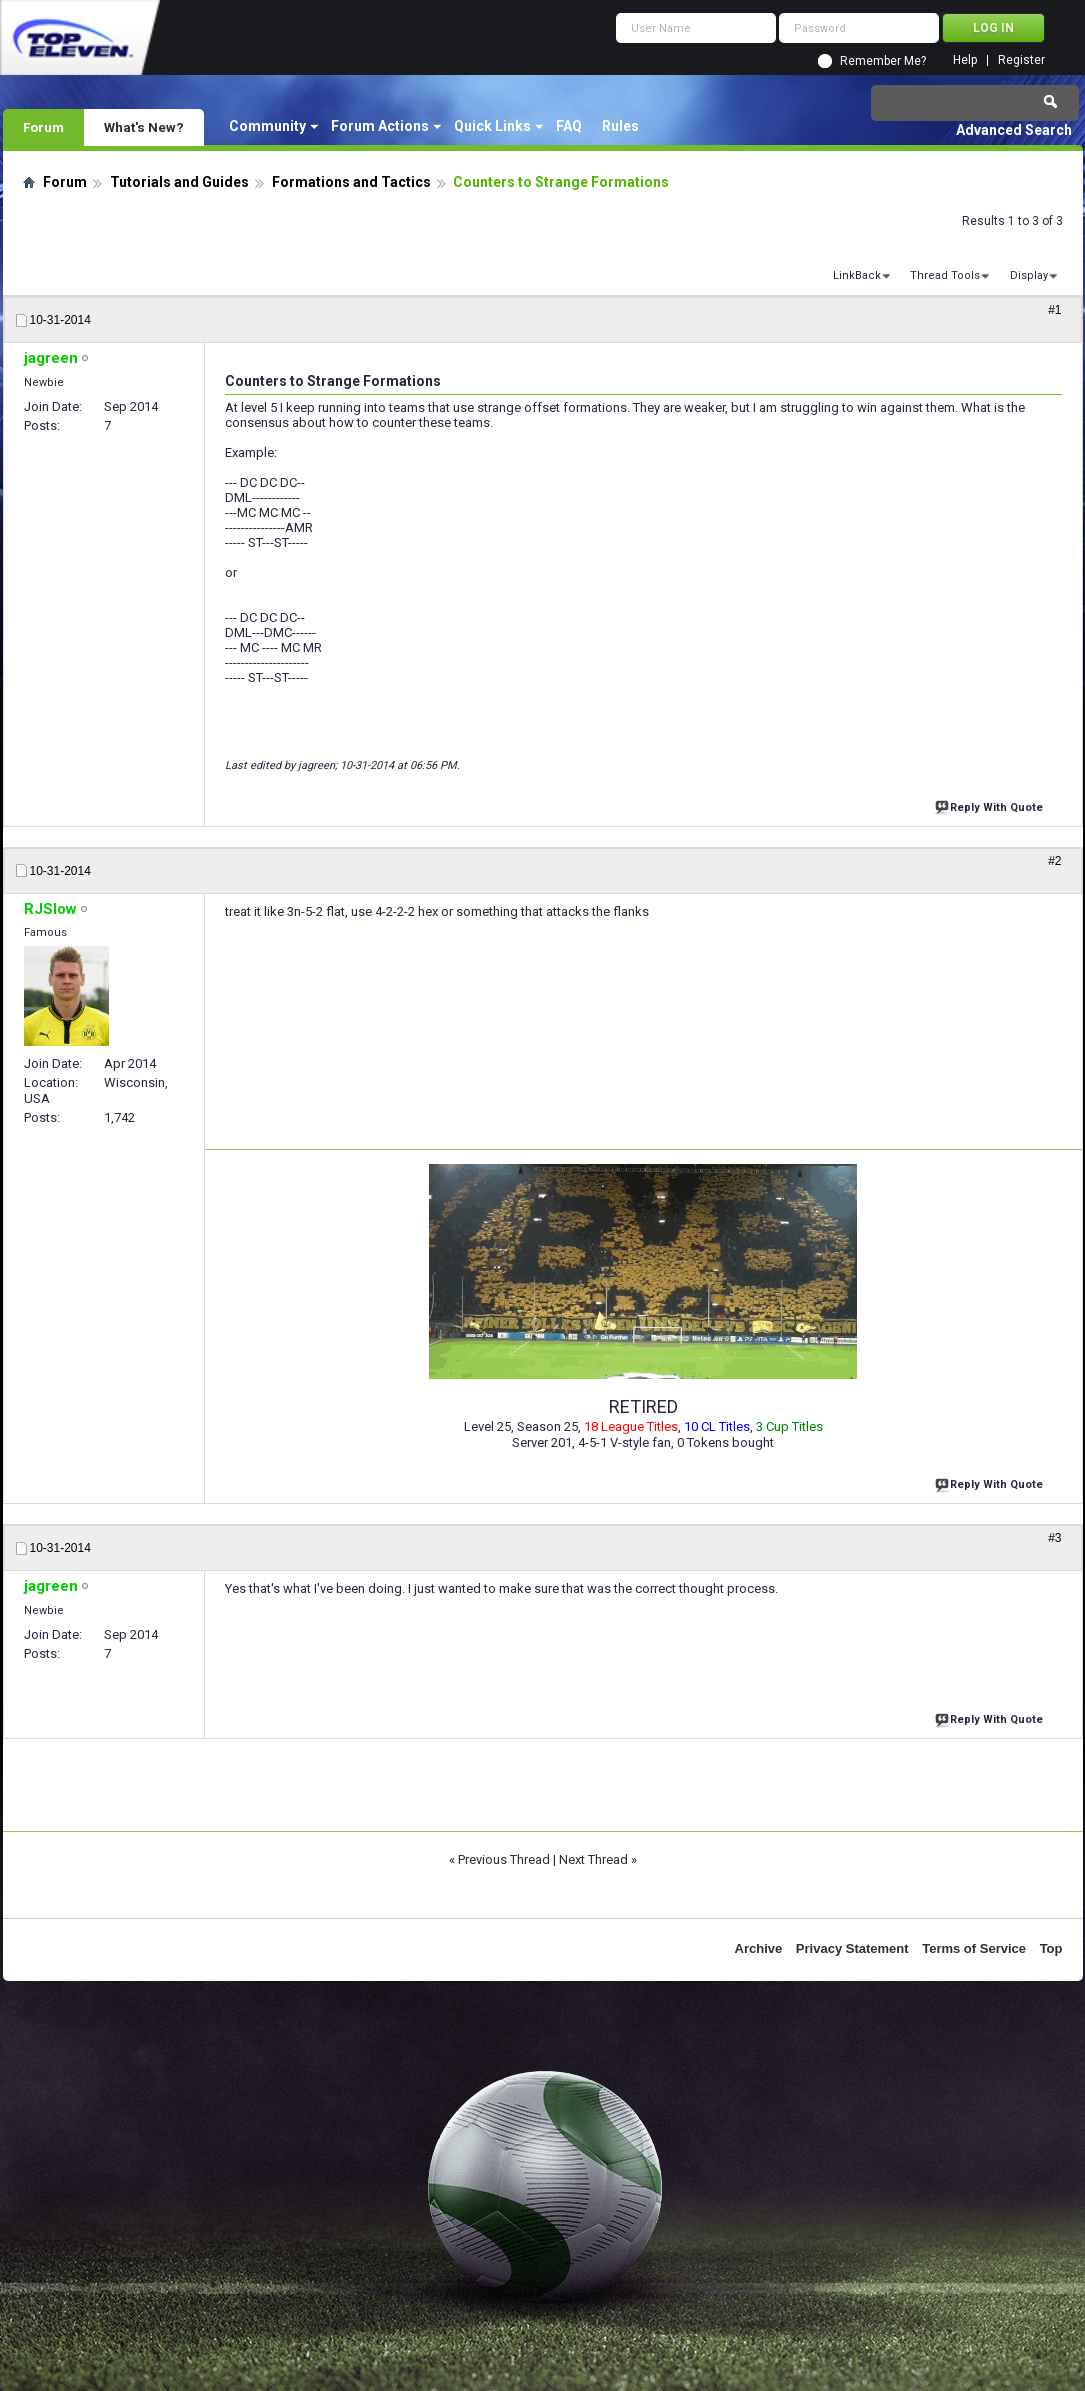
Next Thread (593, 1859)
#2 (1054, 861)
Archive (759, 1948)
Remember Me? (883, 61)
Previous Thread (504, 1859)
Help (965, 60)
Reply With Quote (991, 805)
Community (267, 126)
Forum (43, 127)
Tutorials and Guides (179, 182)
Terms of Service (974, 1948)
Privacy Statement (852, 1948)
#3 (1054, 1538)
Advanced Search (1014, 130)
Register (1021, 60)
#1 (1054, 310)
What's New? (144, 127)
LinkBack (857, 275)
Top (1051, 1948)
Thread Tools (945, 275)
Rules (620, 126)
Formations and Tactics (351, 182)
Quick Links (492, 126)
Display (1029, 275)
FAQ (569, 126)
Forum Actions (380, 126)
